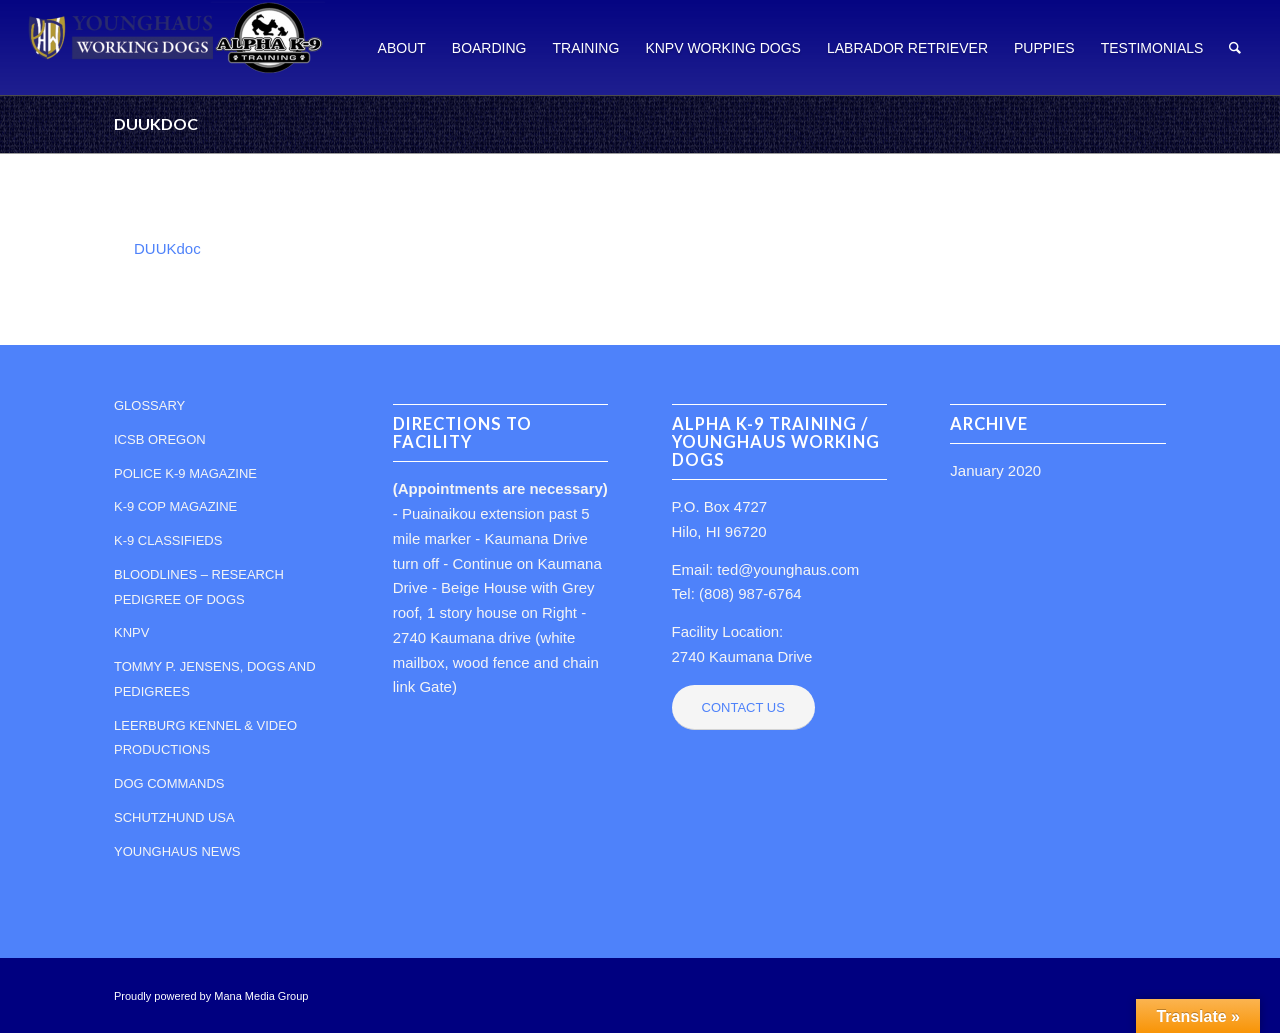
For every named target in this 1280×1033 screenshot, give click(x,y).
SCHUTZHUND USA (174, 817)
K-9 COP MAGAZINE (175, 506)
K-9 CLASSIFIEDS (168, 540)
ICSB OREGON (160, 439)
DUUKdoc (156, 123)
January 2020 (995, 470)
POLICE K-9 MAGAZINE (185, 473)
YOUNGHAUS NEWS (177, 851)
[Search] (1235, 47)
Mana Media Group (261, 996)
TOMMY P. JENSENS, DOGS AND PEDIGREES (215, 679)
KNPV (131, 632)
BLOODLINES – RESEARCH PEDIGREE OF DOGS (199, 587)
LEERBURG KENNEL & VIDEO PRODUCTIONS (205, 738)
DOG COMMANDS (169, 783)
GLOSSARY (149, 405)
